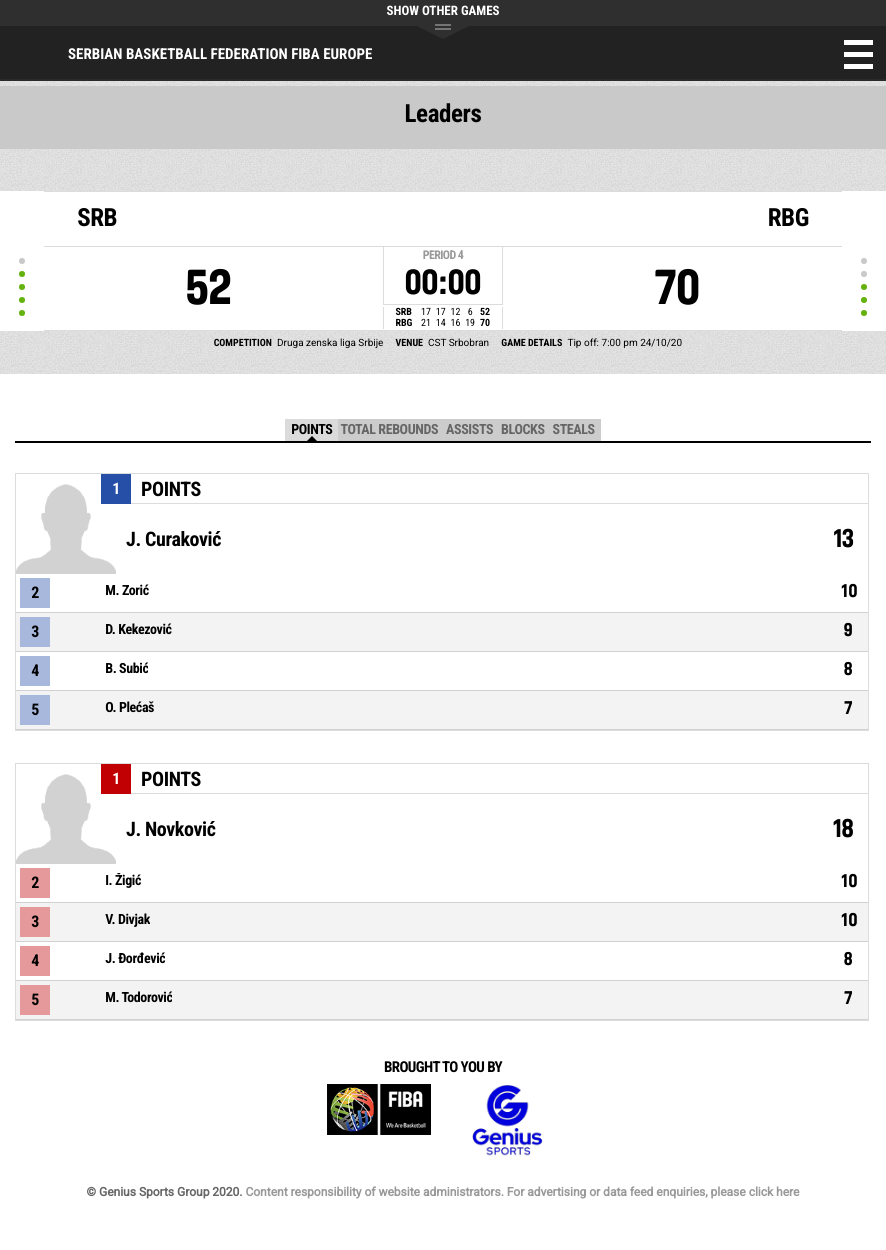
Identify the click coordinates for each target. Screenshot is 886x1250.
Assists (469, 430)
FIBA (379, 1120)
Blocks (522, 430)
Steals (574, 430)
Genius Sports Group (507, 1120)
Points (311, 430)
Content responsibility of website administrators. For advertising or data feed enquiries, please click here (522, 1192)
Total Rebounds (389, 430)
